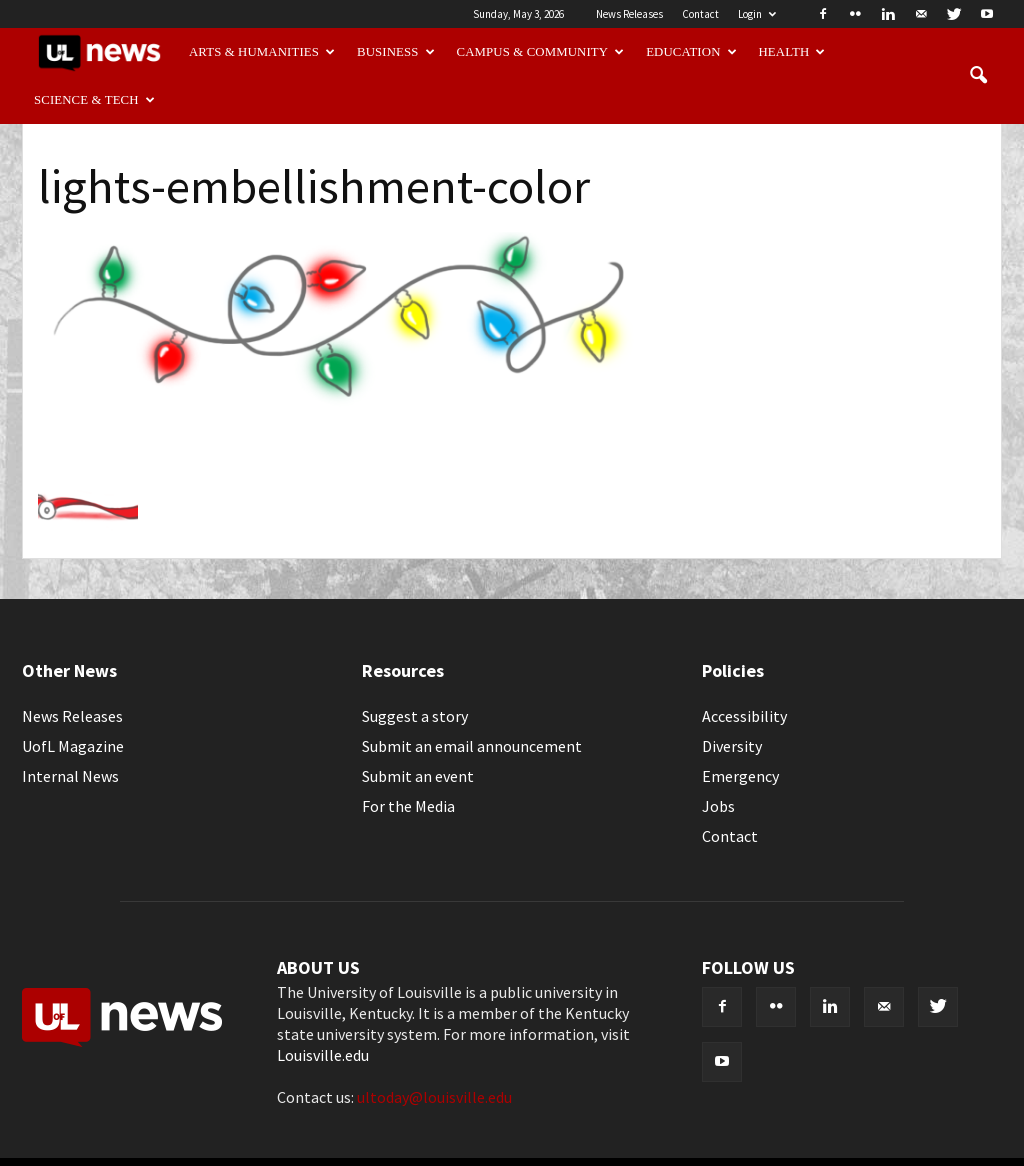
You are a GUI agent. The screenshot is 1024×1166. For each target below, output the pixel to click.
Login (757, 14)
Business (396, 52)
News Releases (629, 14)
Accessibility (744, 716)
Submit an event (418, 776)
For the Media (408, 806)
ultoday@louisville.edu (434, 1097)
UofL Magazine (73, 746)
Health (792, 52)
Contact (700, 14)
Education (691, 52)
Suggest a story (415, 716)
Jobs (718, 806)
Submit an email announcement (472, 746)
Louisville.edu (323, 1055)
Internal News (70, 776)
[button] (978, 76)
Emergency (740, 776)
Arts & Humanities (262, 52)
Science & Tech (94, 100)
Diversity (732, 746)
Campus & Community (541, 52)
